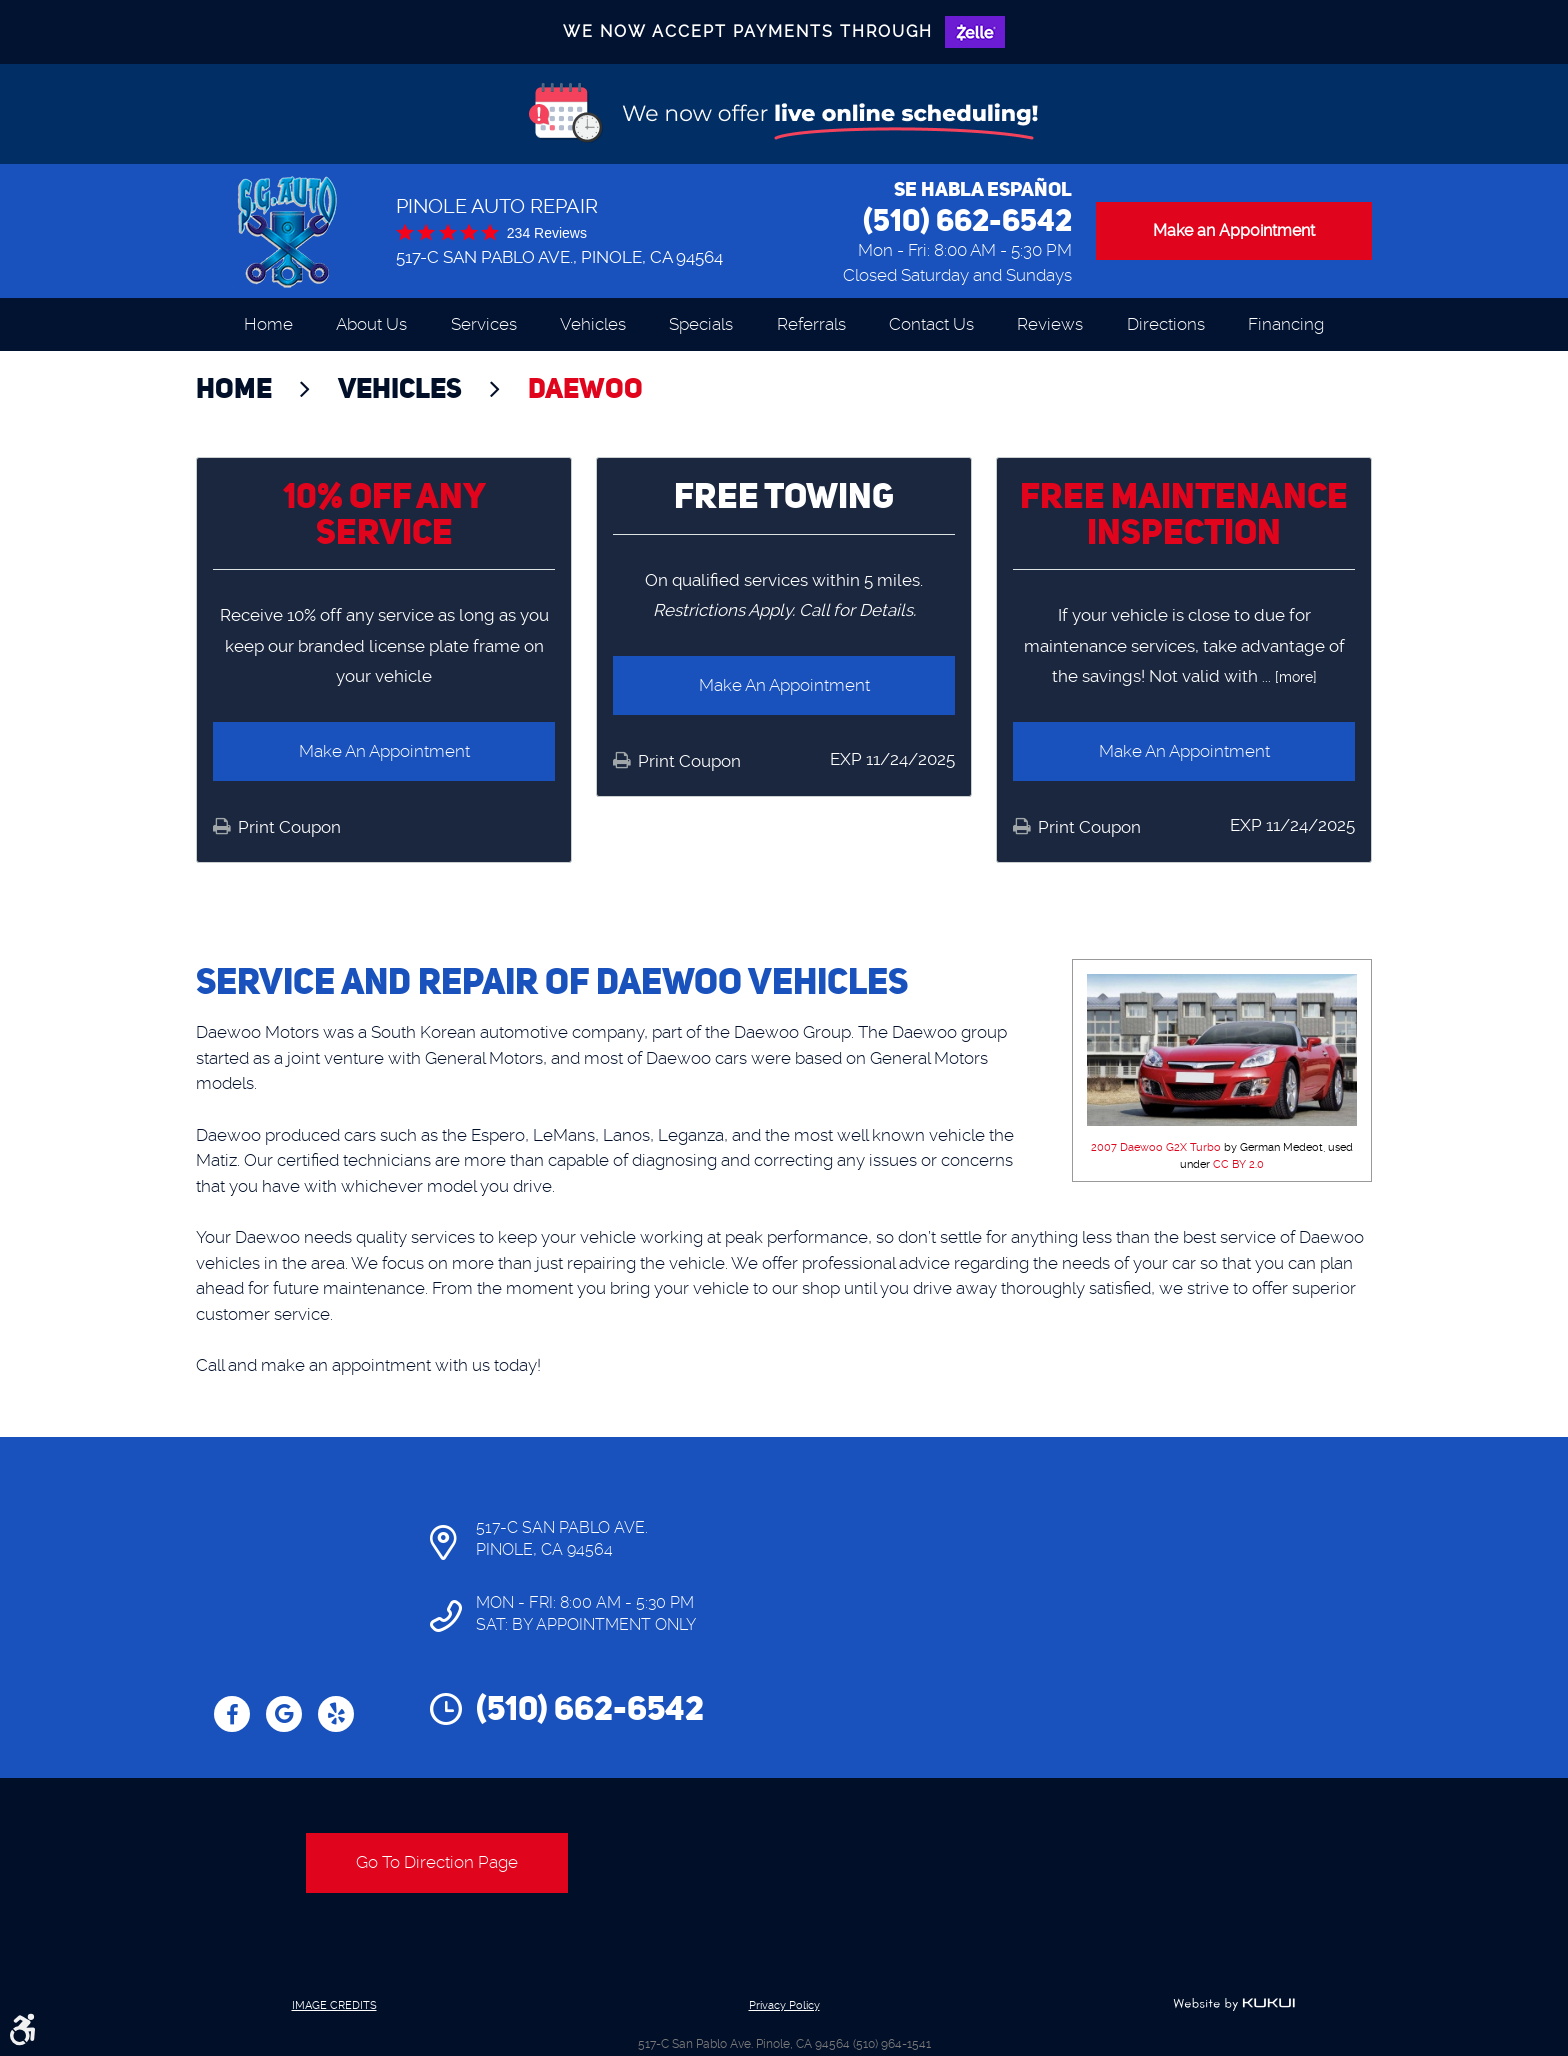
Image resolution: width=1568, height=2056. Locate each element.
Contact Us (931, 324)
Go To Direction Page (437, 1862)
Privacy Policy (784, 2005)
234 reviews (547, 233)
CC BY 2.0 (1238, 1164)
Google (284, 1714)
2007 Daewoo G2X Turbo (1156, 1147)
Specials (701, 324)
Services (484, 324)
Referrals (811, 324)
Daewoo (585, 388)
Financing (1286, 324)
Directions (1166, 324)
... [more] (1287, 677)
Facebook (232, 1714)
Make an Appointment (1234, 230)
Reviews (1050, 324)
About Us (371, 324)
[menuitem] (268, 324)
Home (268, 324)
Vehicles (593, 324)
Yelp (336, 1714)
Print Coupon (287, 827)
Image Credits (334, 2005)
